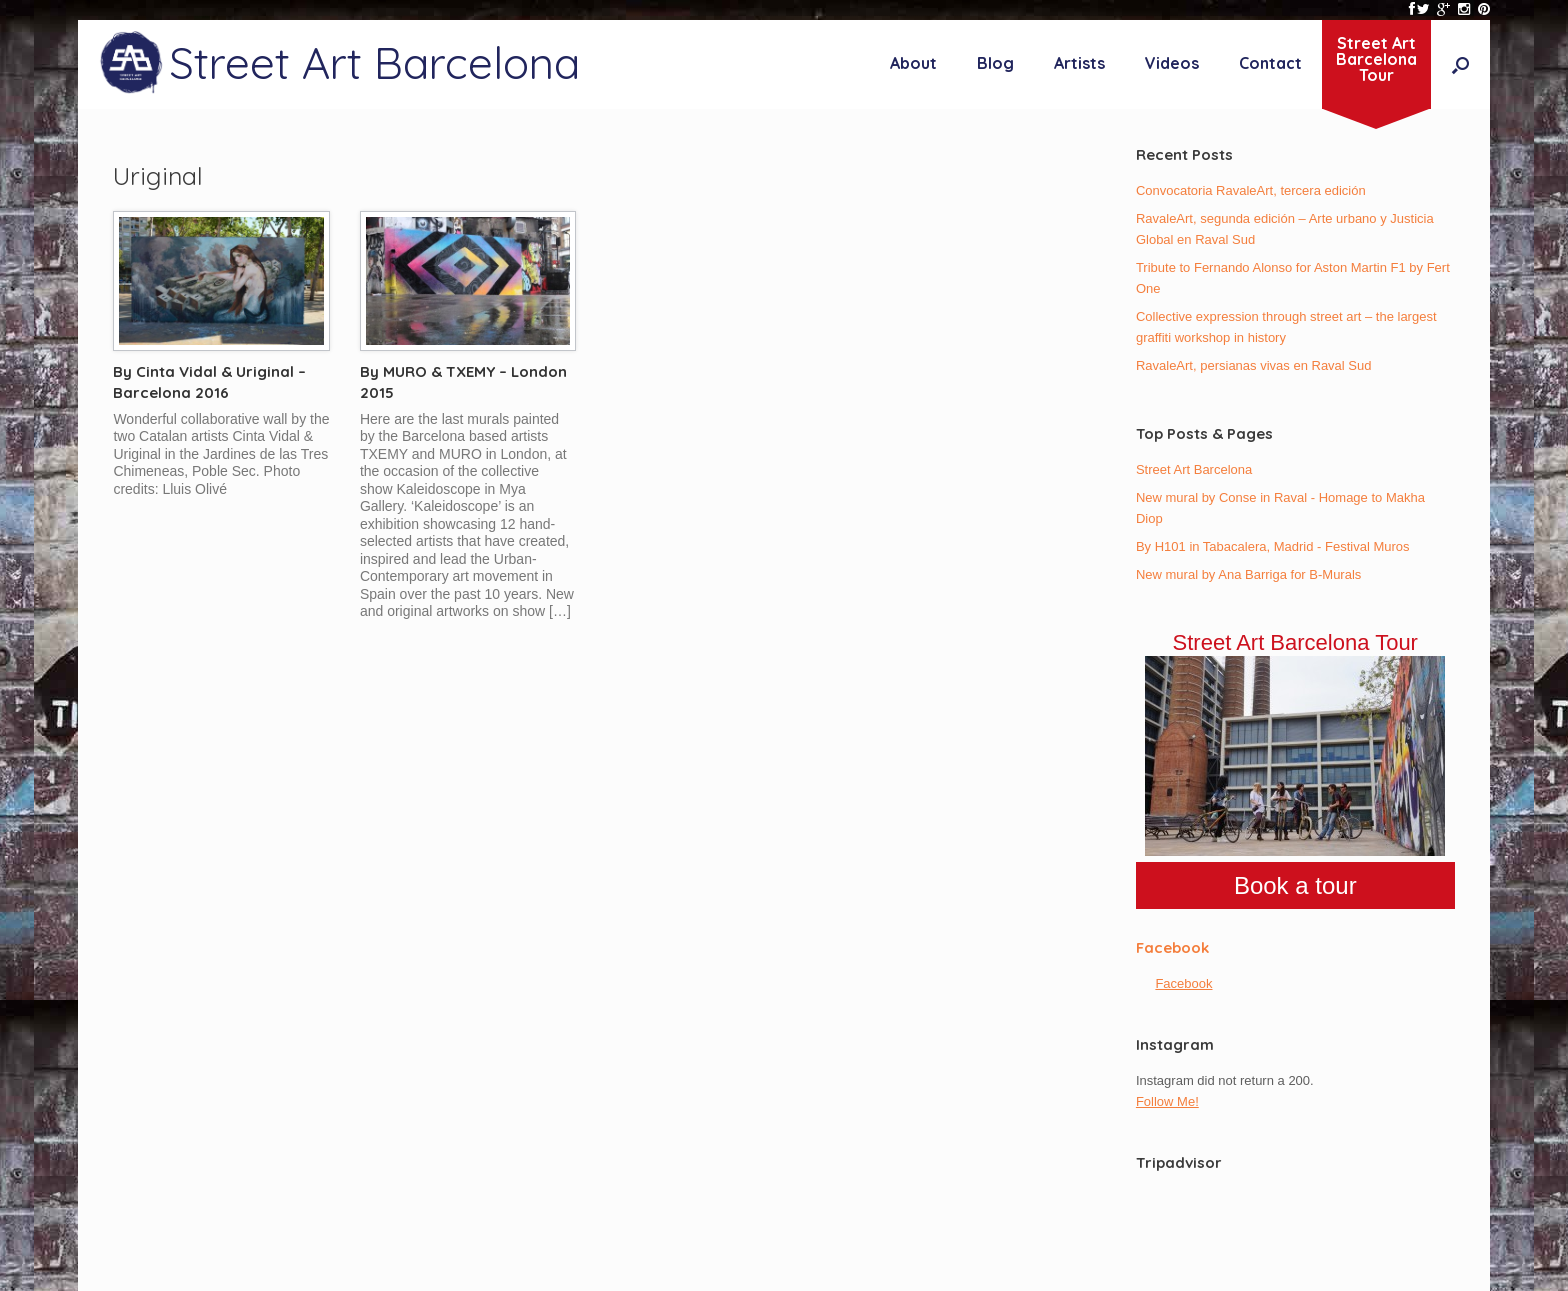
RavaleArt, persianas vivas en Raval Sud (1254, 365)
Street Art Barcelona (1194, 469)
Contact (1270, 63)
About (913, 63)
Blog (995, 63)
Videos (1172, 63)
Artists (1079, 63)
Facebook (1172, 947)
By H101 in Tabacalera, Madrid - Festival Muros (1273, 546)
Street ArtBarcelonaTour (1376, 59)
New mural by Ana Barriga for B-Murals (1248, 574)
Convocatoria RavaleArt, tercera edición (1251, 190)
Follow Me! (1167, 1101)
